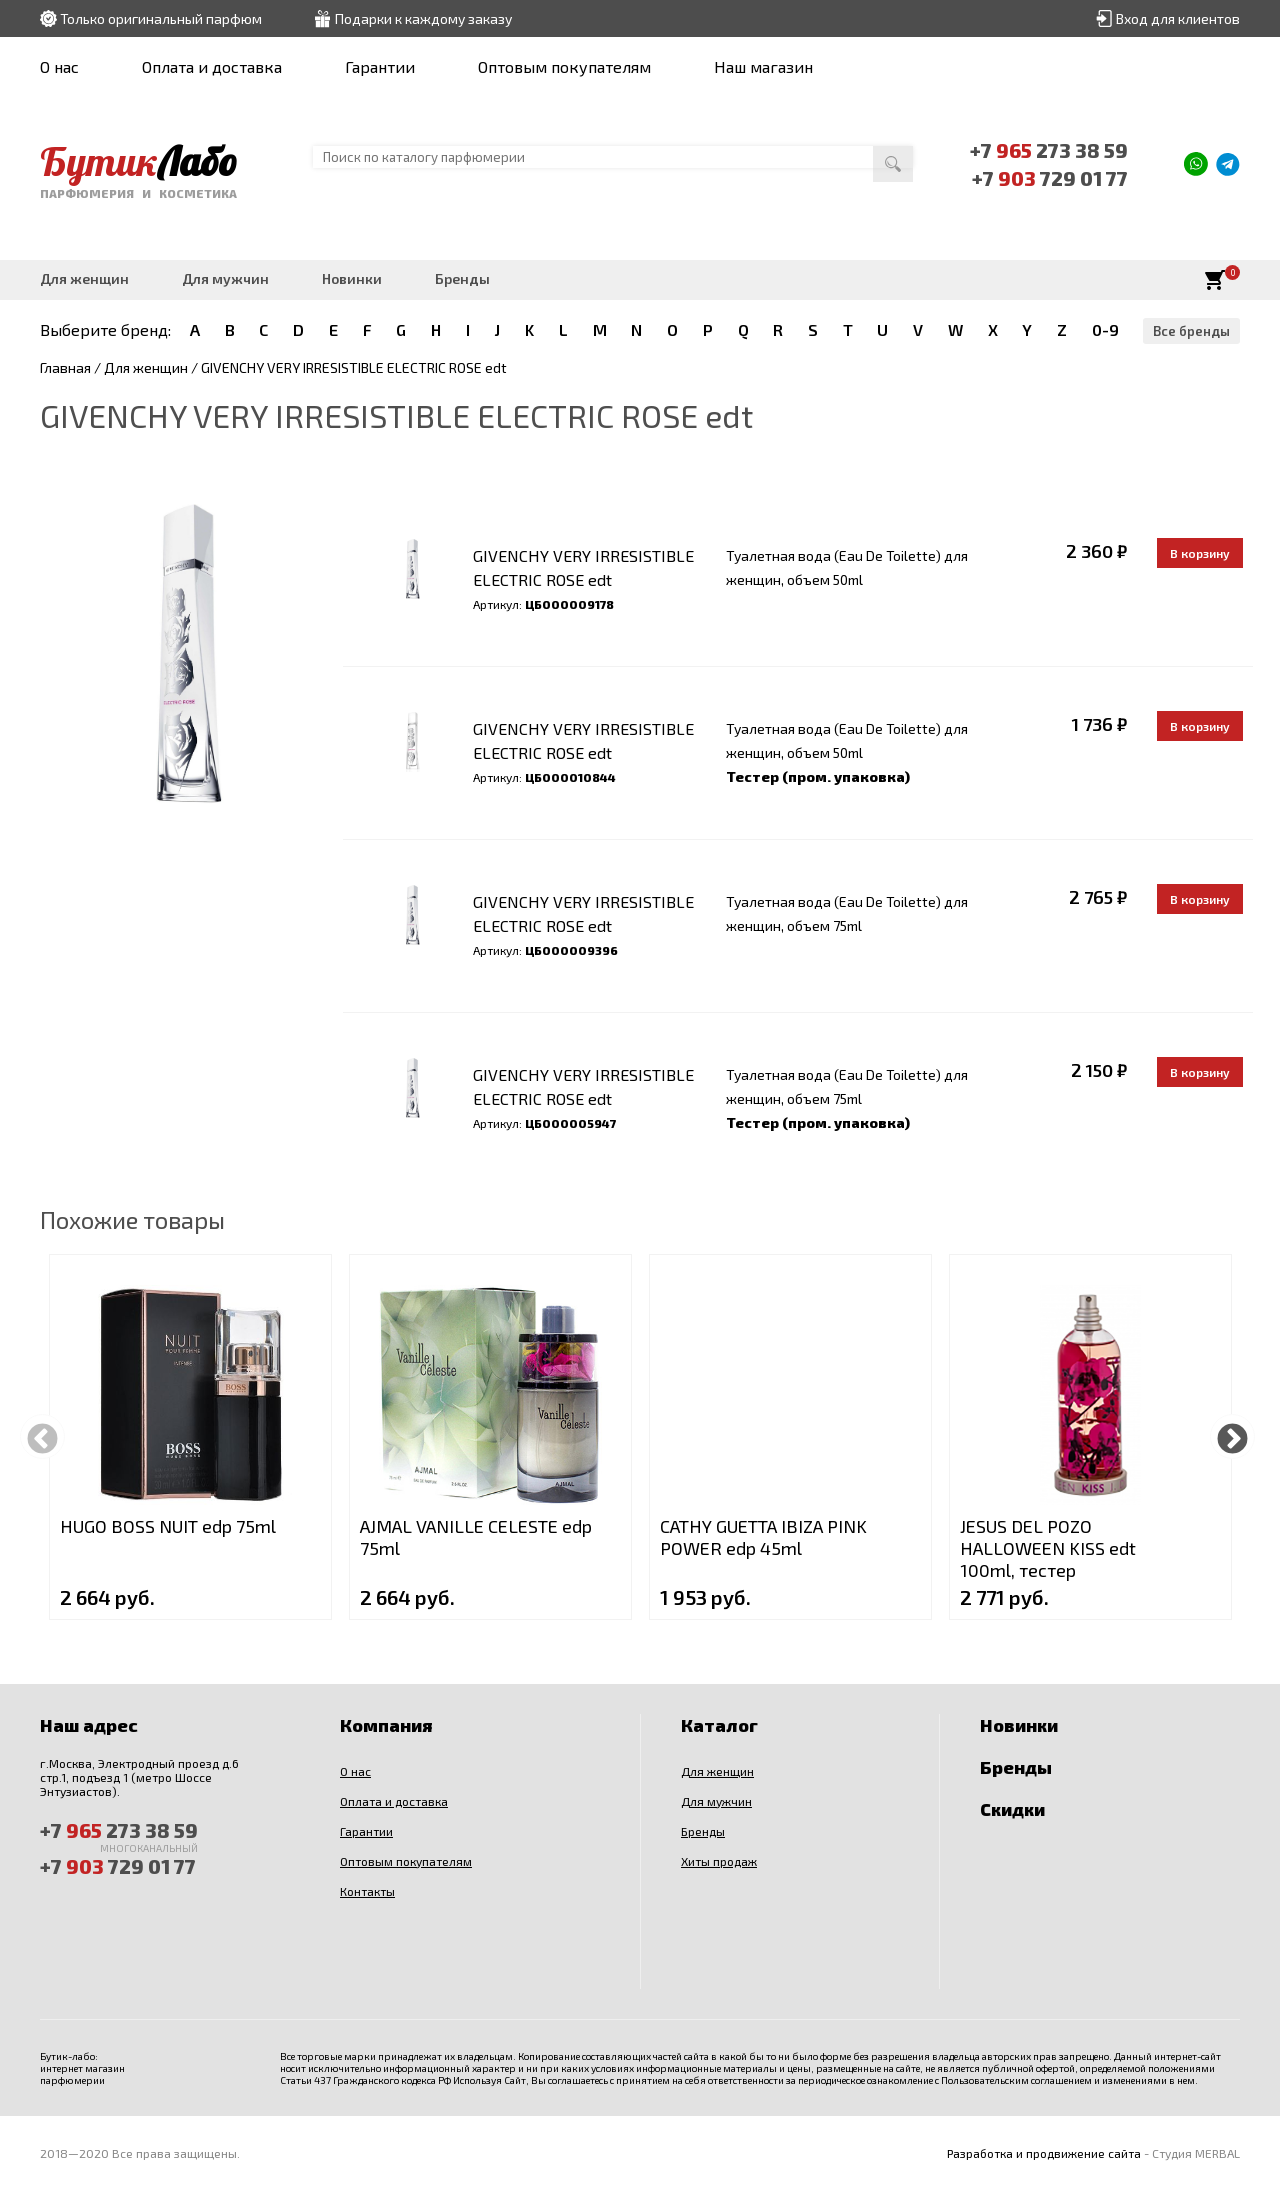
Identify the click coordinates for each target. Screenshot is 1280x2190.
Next (1232, 1436)
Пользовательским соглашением (1016, 2080)
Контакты (367, 1891)
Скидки (1012, 1809)
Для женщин (84, 278)
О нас (59, 66)
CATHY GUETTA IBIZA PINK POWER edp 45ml (763, 1537)
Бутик (138, 161)
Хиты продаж (719, 1861)
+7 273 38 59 (1049, 150)
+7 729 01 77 (1050, 178)
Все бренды (1191, 331)
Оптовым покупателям (564, 66)
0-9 (1105, 329)
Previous (42, 1436)
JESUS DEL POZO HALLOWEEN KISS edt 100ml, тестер (1048, 1548)
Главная (65, 367)
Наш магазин (763, 66)
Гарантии (380, 66)
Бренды (462, 278)
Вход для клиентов (1178, 18)
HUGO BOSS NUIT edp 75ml (168, 1526)
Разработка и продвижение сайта (1044, 2153)
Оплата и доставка (212, 66)
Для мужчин (225, 278)
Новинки (352, 278)
